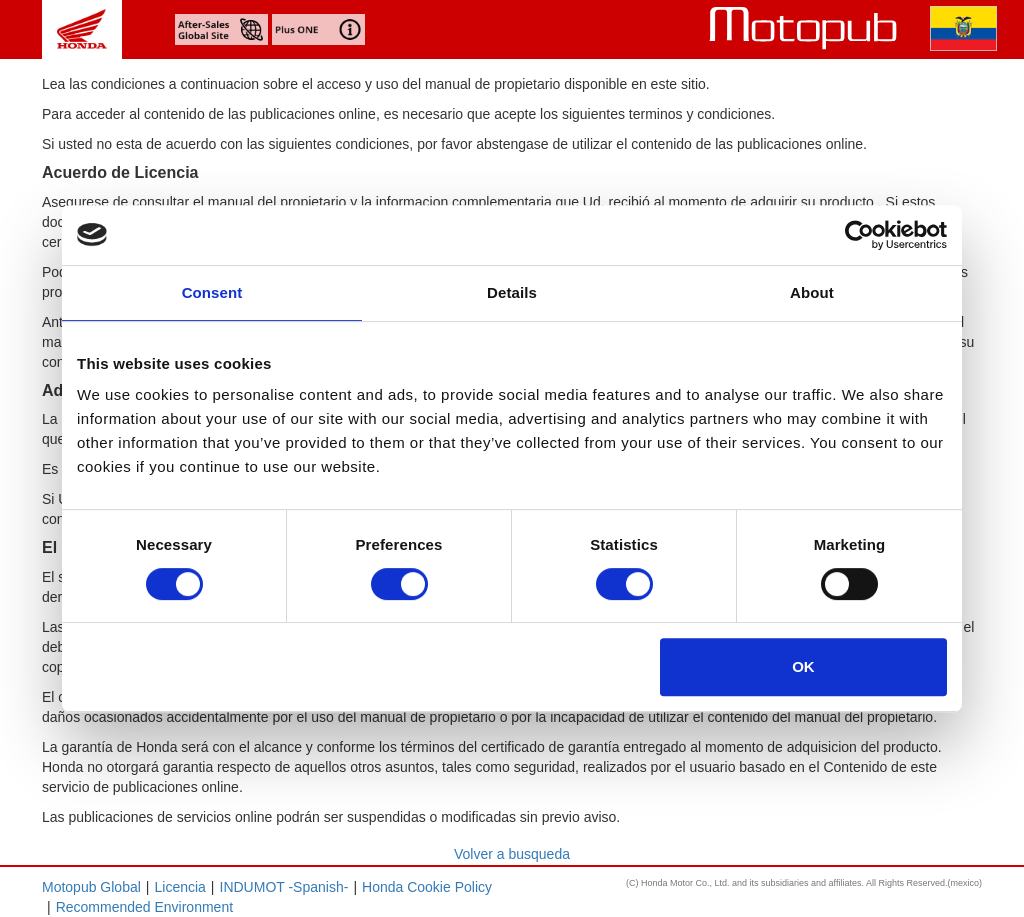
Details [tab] (512, 292)
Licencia (179, 887)
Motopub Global (91, 887)
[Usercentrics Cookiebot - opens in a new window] (859, 235)
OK (803, 666)
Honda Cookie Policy (427, 887)
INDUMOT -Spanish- (284, 887)
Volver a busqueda (512, 854)
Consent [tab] (212, 292)
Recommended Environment (144, 907)
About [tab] (812, 292)
